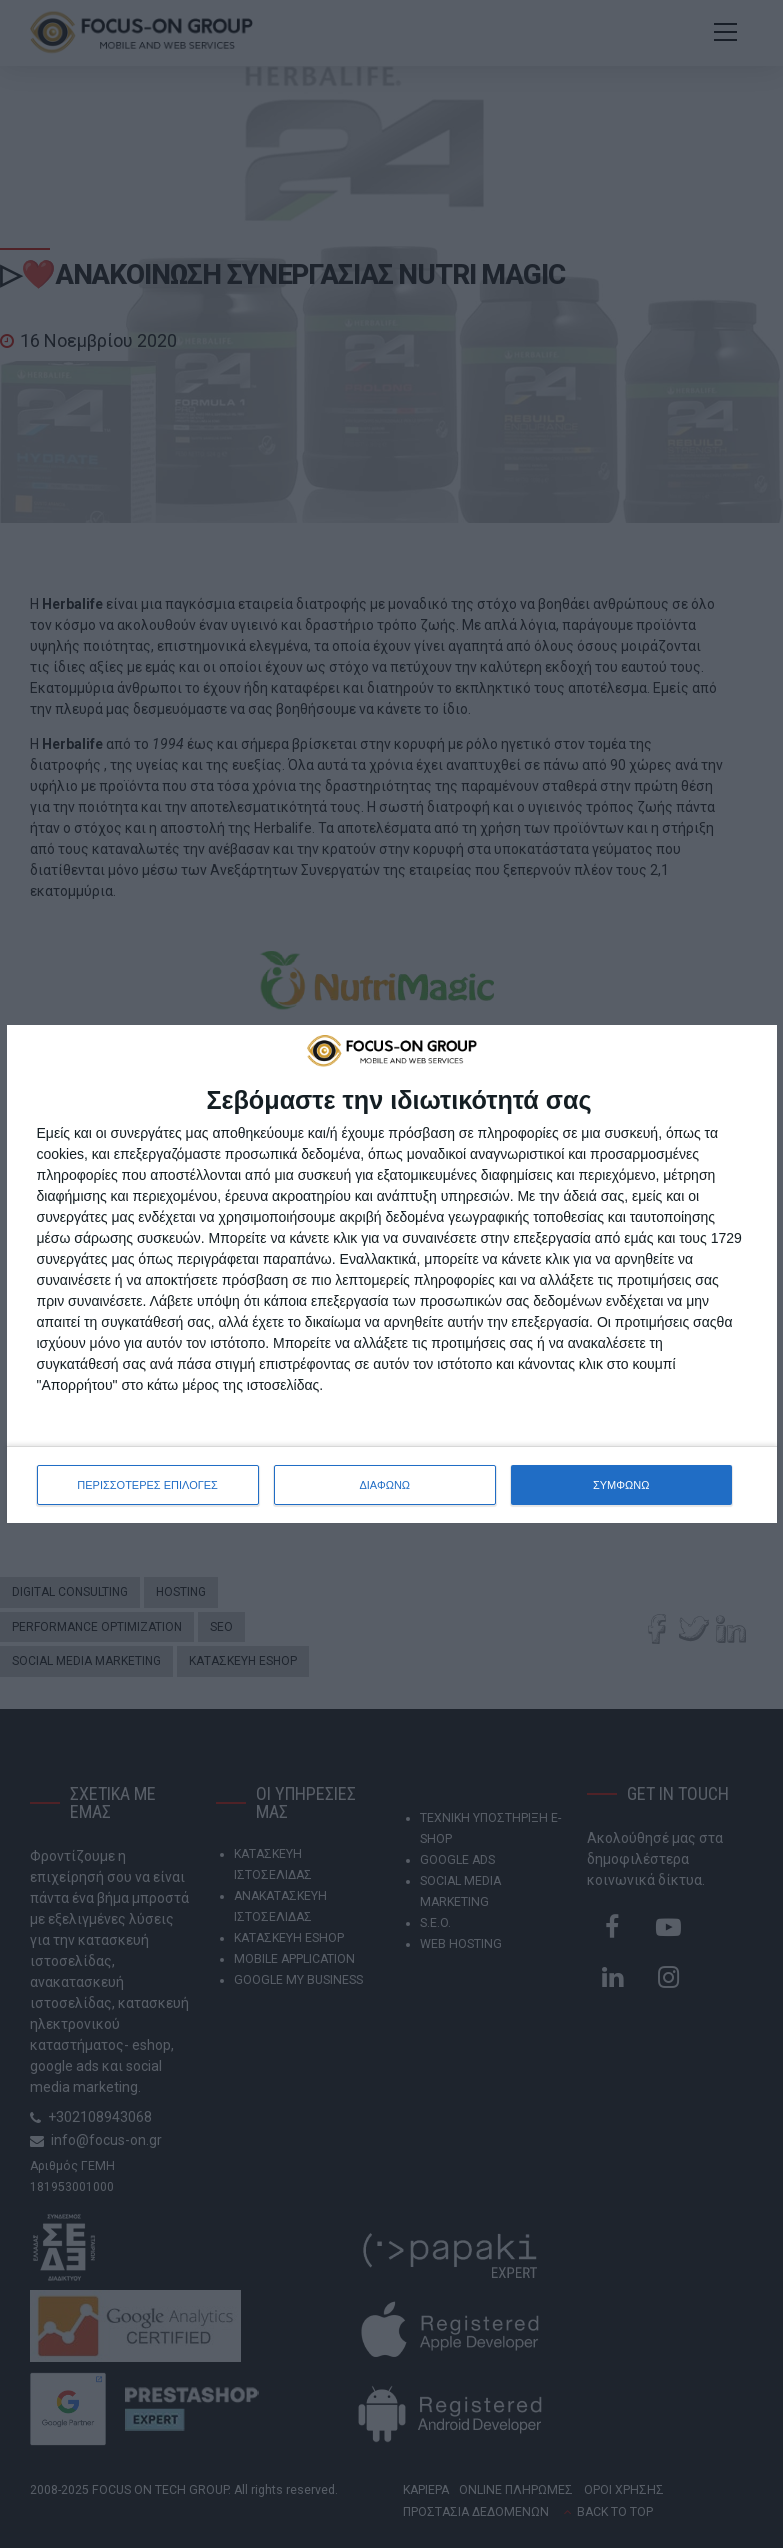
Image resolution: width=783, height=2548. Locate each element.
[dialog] (392, 1274)
